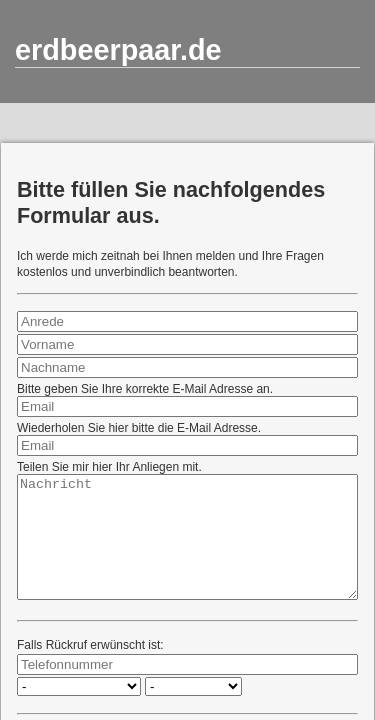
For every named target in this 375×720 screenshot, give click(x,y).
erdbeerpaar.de (118, 50)
